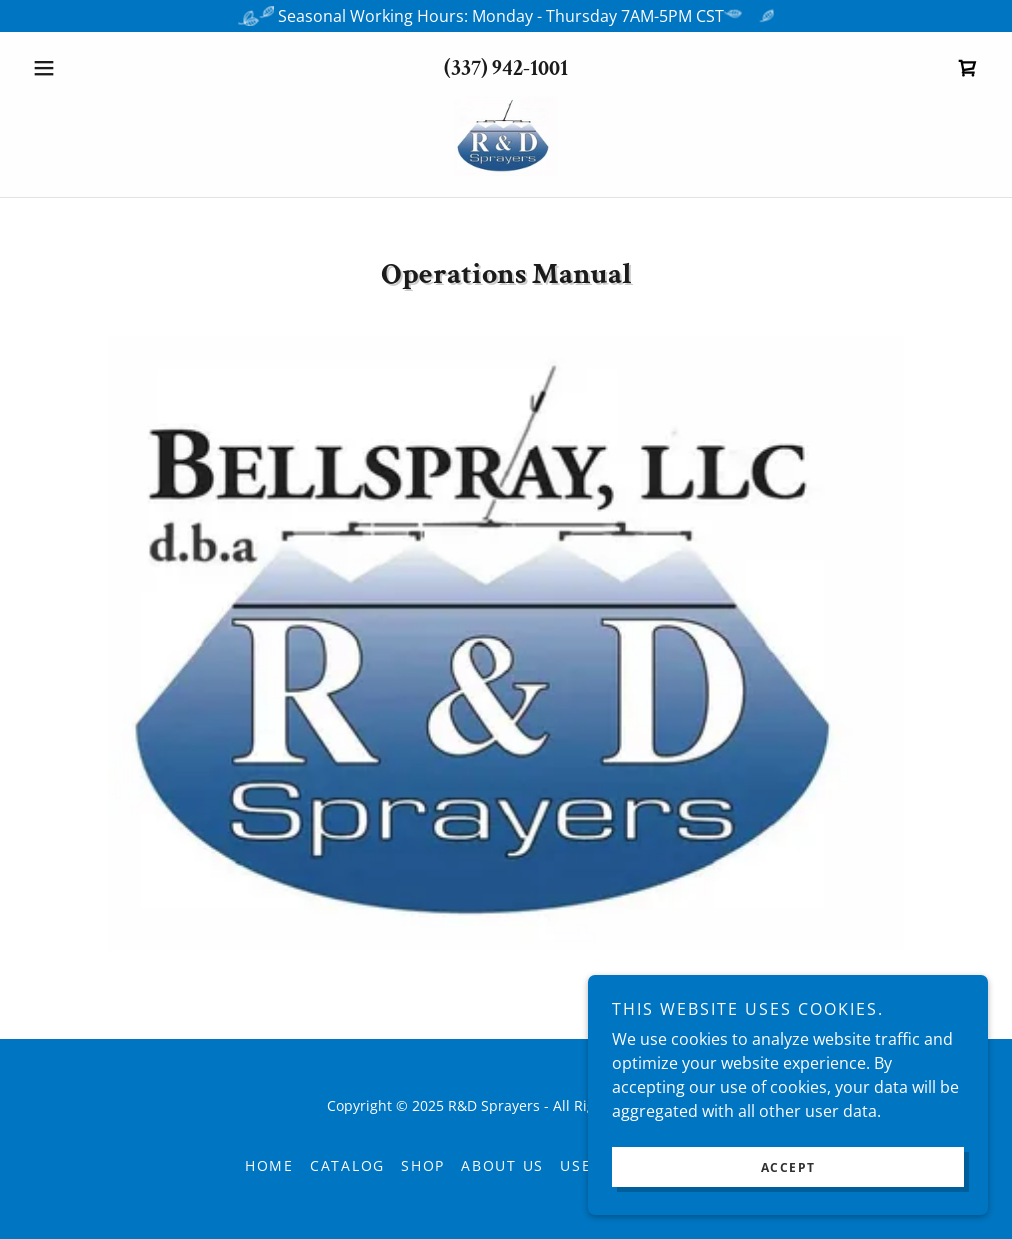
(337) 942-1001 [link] (506, 68)
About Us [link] (502, 1165)
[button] (96, 68)
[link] (968, 68)
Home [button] (269, 1165)
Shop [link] (423, 1165)
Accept (788, 1167)
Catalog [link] (347, 1165)
